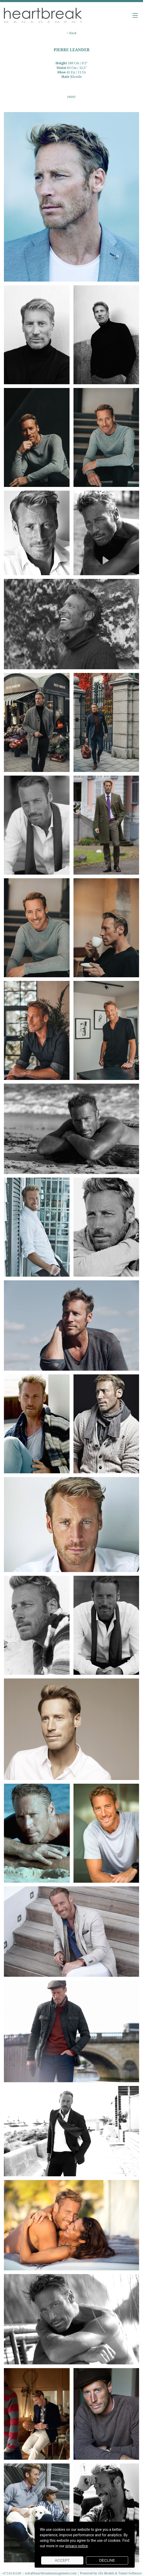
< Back (72, 33)
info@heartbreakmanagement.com (51, 2573)
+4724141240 (11, 2573)
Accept (62, 2560)
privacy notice (76, 2546)
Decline (107, 2560)
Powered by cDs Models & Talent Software (111, 2573)
